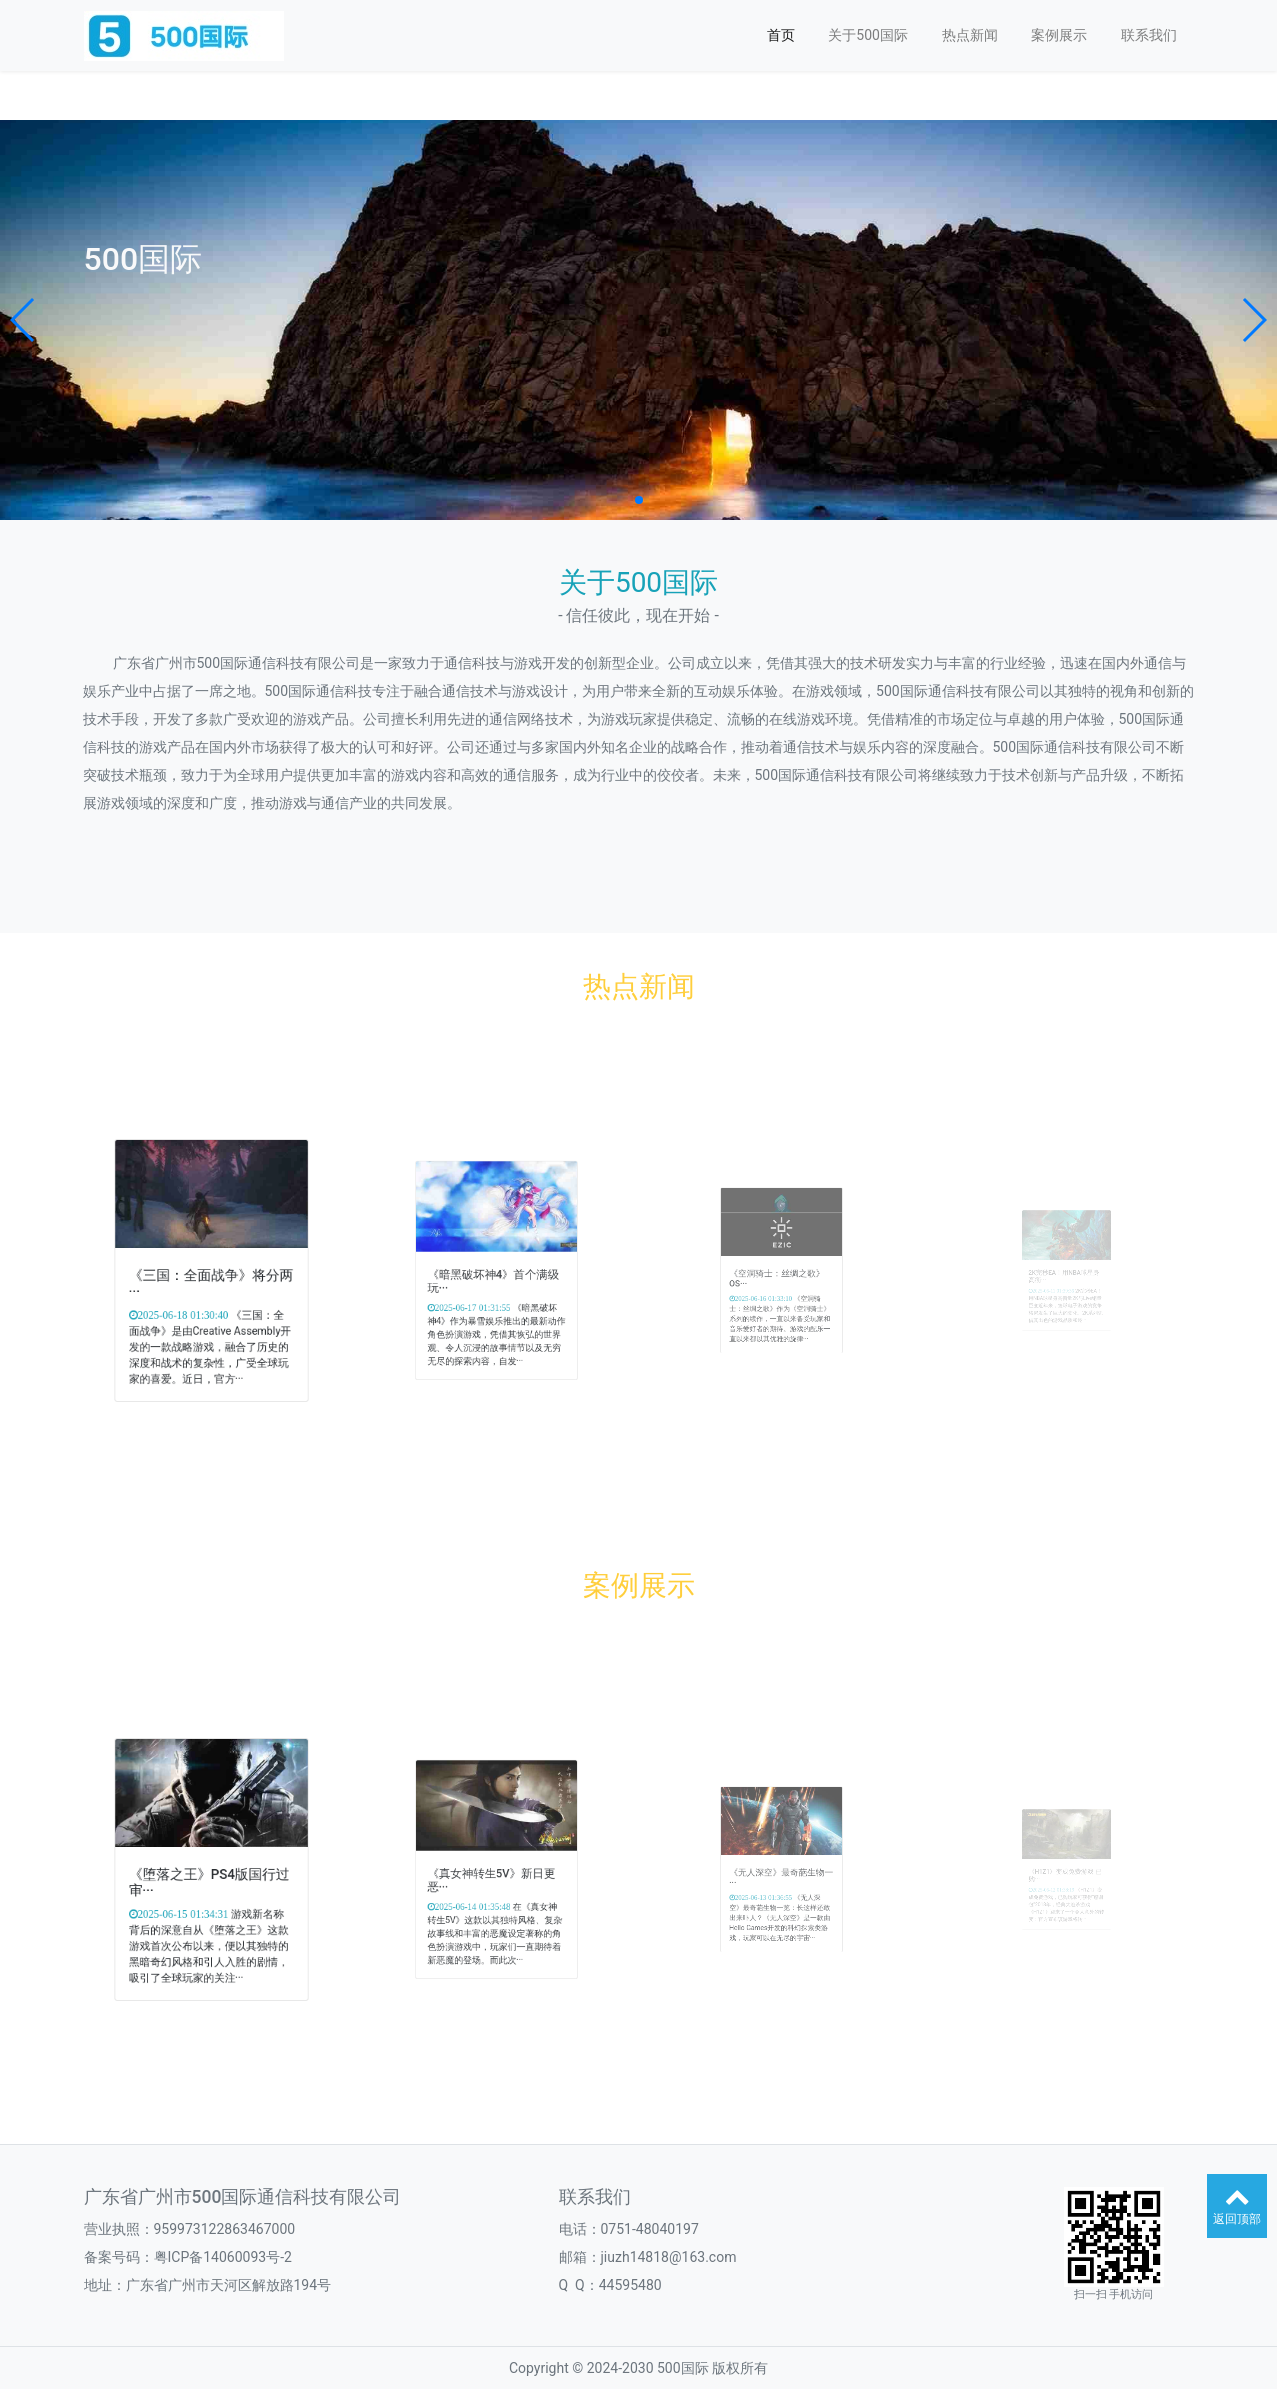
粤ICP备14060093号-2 (223, 2257)
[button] (23, 320)
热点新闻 (970, 35)
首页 (781, 35)
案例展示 (1059, 35)
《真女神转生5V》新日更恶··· (493, 1874)
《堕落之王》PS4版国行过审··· (209, 1876)
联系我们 (1149, 35)
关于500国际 (868, 35)
